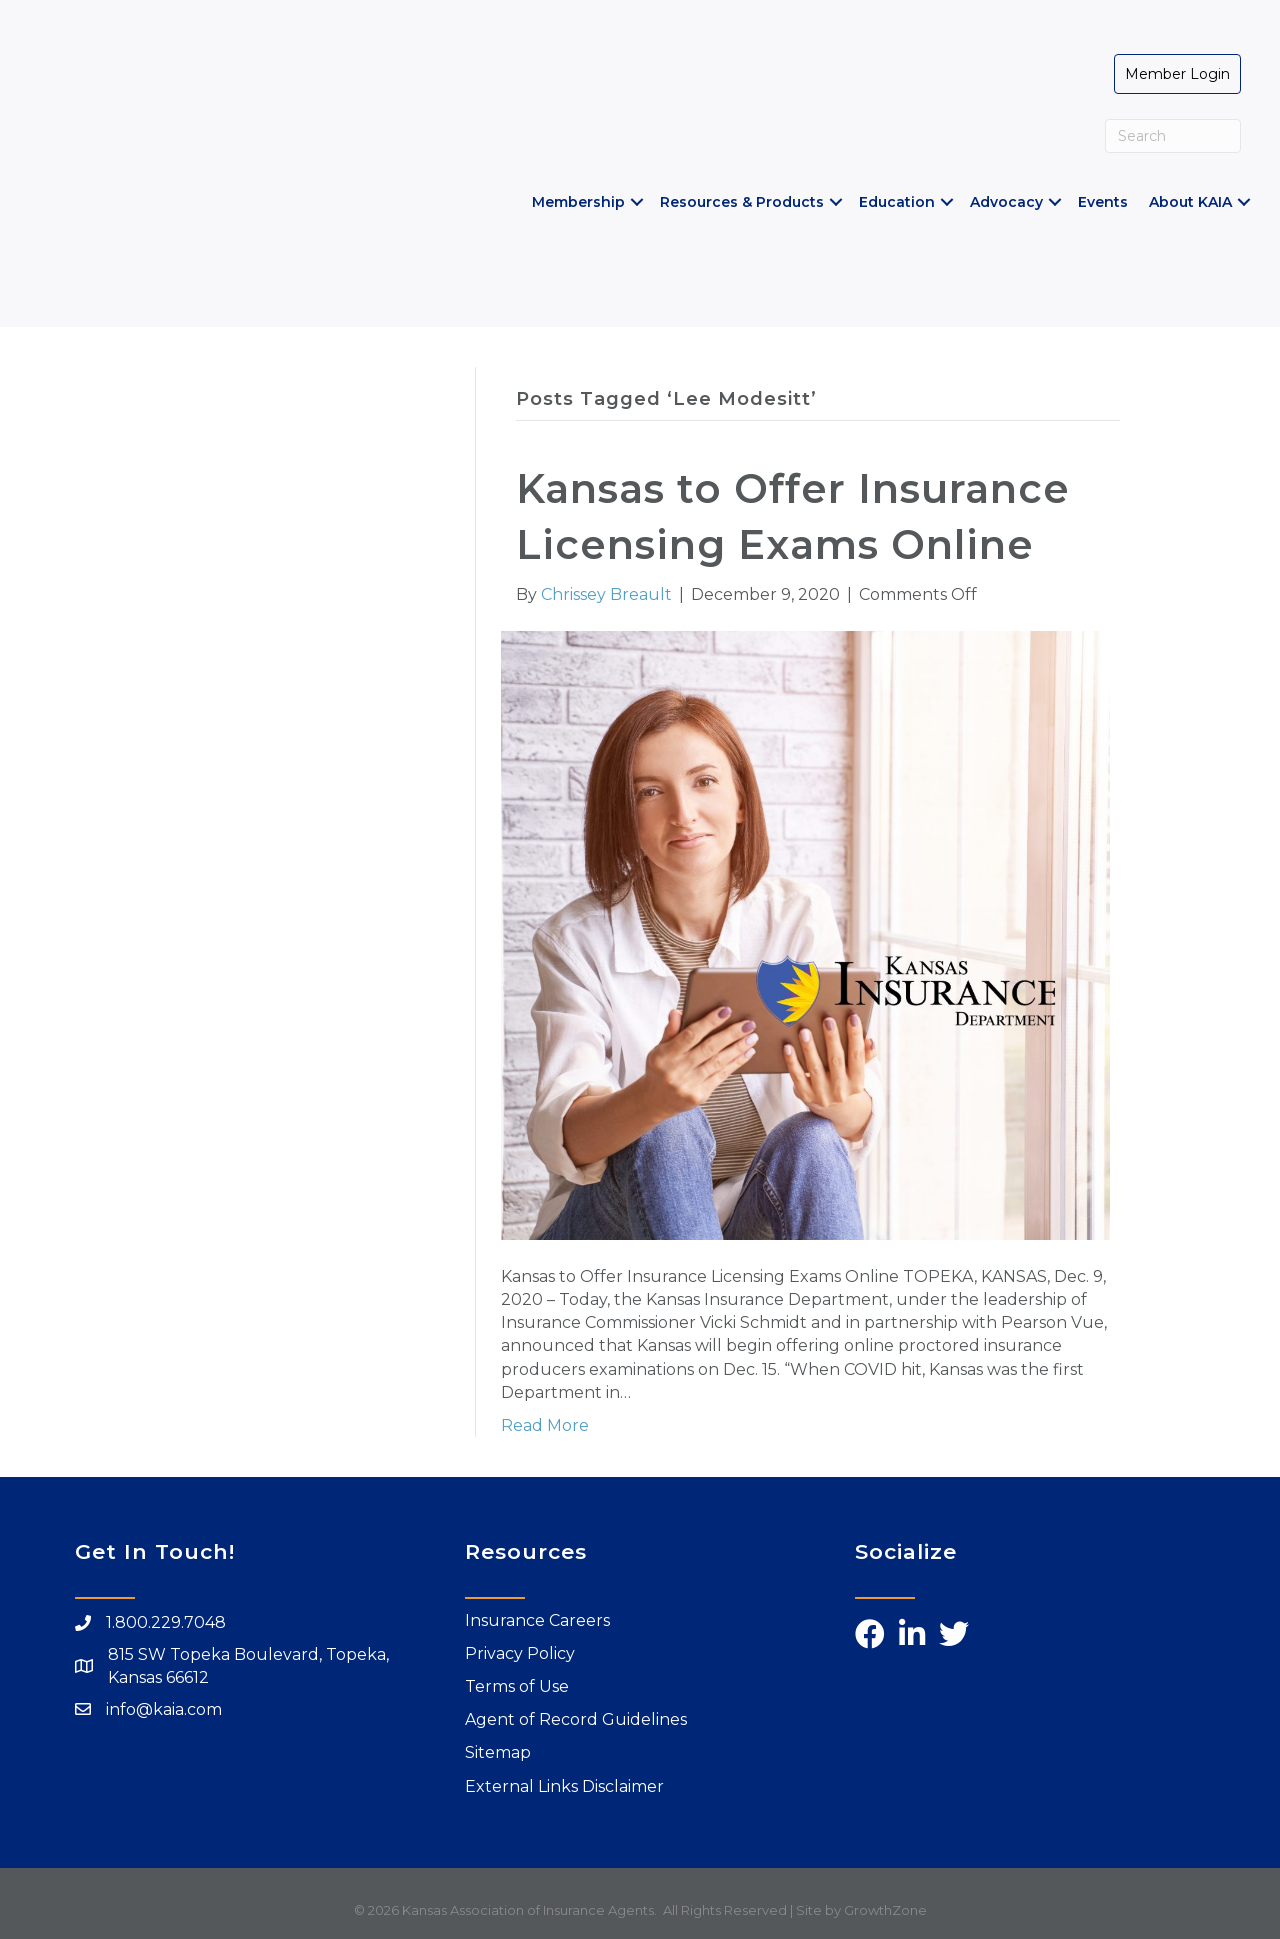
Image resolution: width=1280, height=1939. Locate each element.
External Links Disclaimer (564, 1785)
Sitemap (498, 1752)
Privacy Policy (520, 1652)
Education (896, 202)
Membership (577, 202)
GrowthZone (885, 1909)
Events (1102, 202)
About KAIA (1189, 202)
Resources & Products (741, 202)
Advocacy (1005, 202)
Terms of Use (517, 1685)
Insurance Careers (537, 1619)
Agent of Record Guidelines (576, 1719)
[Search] (1172, 136)
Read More (545, 1425)
